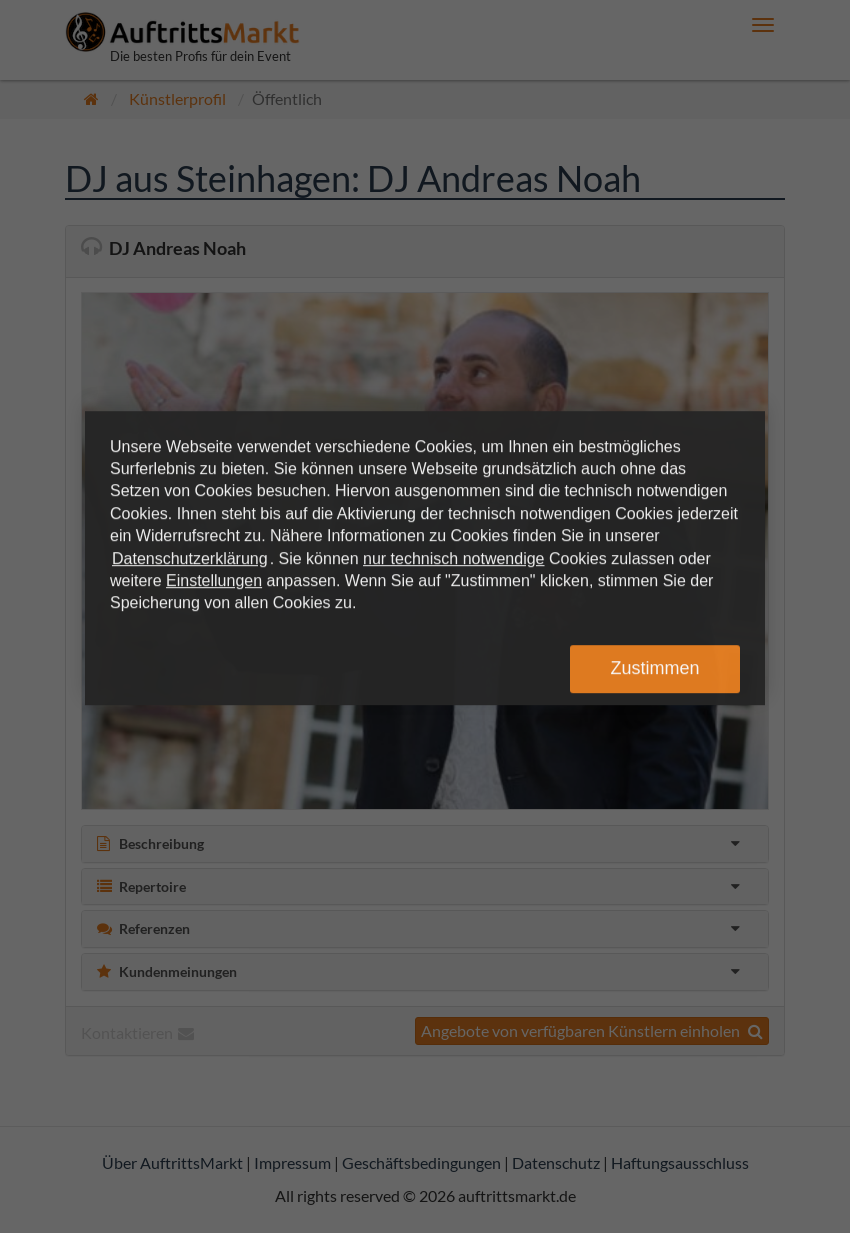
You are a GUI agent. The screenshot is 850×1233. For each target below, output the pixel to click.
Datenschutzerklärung (190, 558)
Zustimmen (654, 668)
